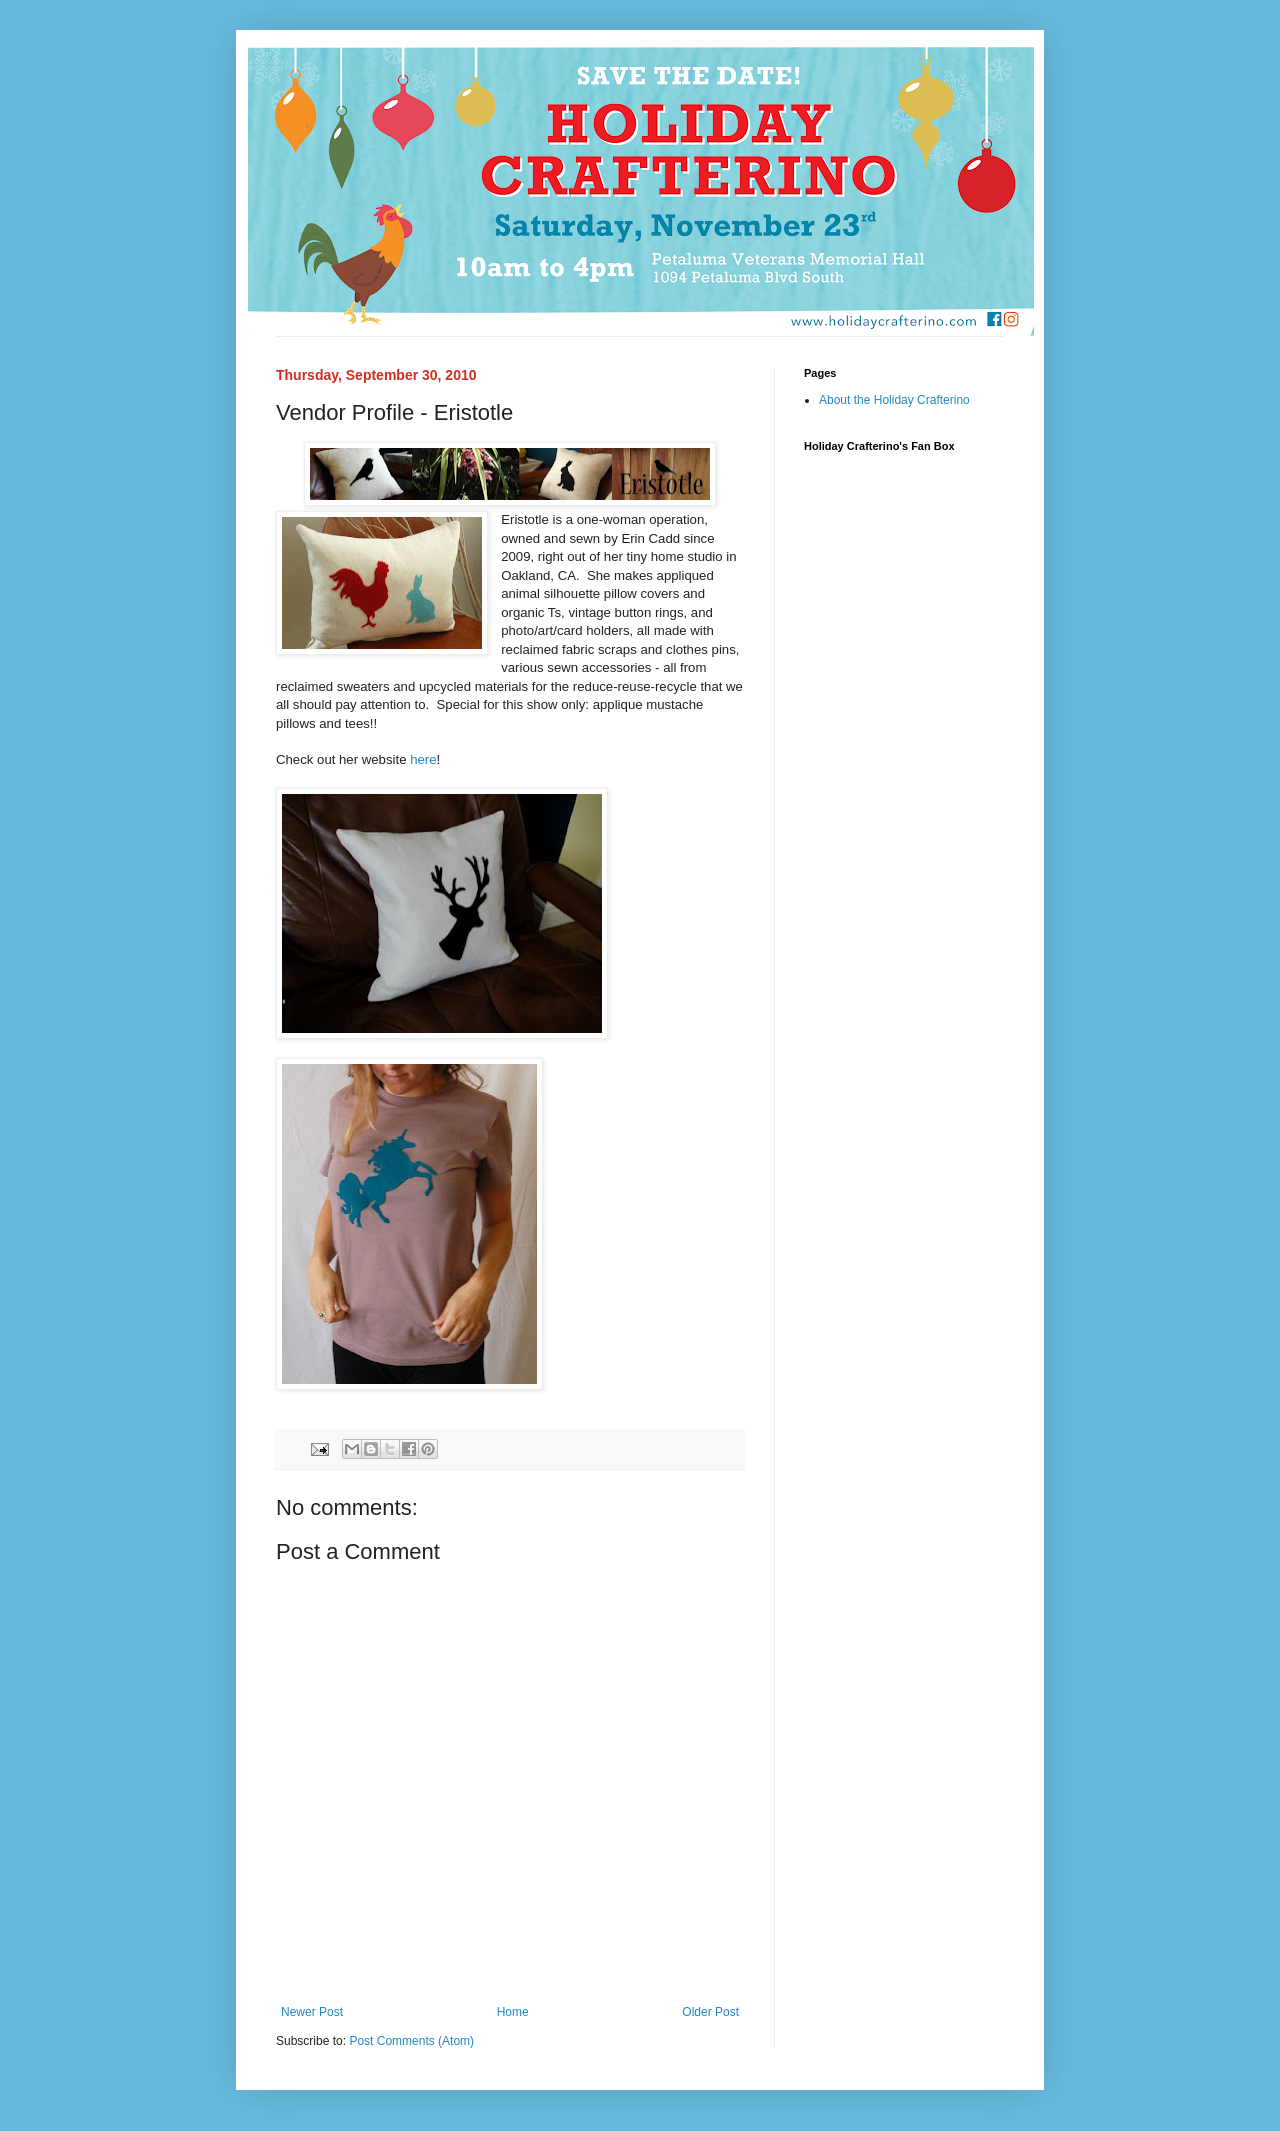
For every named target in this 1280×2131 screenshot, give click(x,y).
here (423, 759)
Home (513, 2012)
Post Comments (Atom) (411, 2041)
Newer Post (312, 2012)
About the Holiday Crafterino (894, 400)
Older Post (710, 2012)
